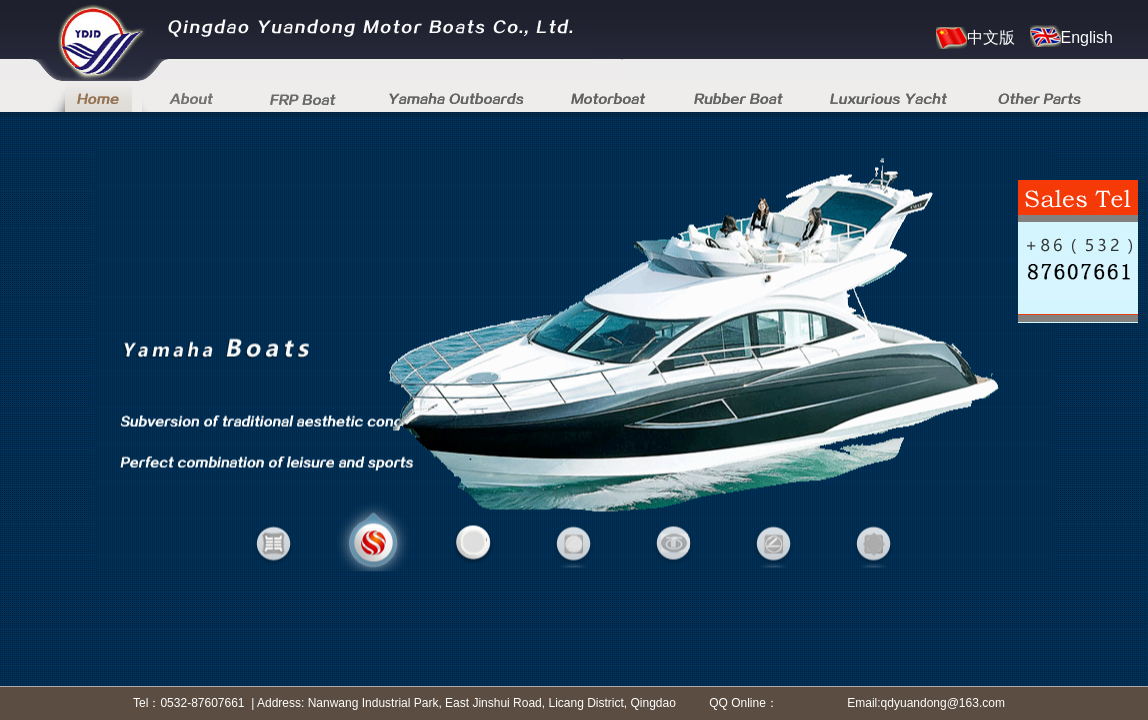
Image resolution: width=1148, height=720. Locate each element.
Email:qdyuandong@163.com (926, 703)
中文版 (975, 38)
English (1071, 36)
